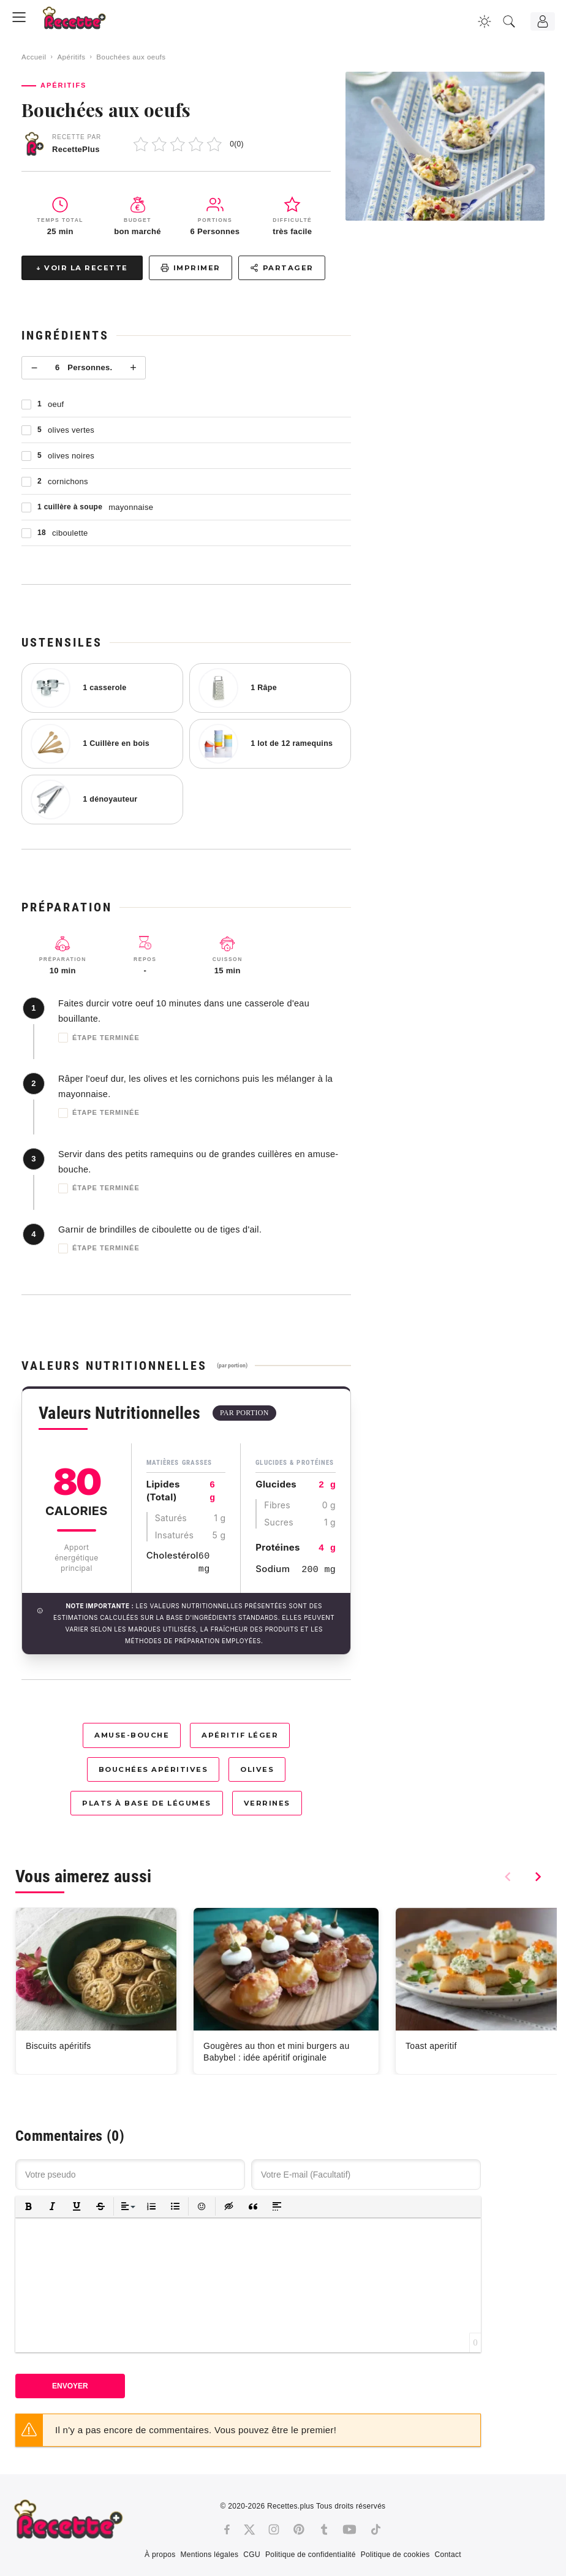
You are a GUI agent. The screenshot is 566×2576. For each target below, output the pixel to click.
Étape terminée (99, 1038)
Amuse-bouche (131, 1735)
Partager (282, 268)
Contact (447, 2554)
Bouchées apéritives (153, 1769)
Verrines (267, 1803)
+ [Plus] (133, 368)
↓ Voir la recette (82, 268)
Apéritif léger (240, 1735)
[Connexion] (542, 21)
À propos (160, 2554)
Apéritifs (71, 57)
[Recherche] (509, 21)
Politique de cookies (395, 2554)
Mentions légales (209, 2554)
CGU (251, 2554)
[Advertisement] (459, 378)
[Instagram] (274, 2529)
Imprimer (190, 268)
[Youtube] (349, 2529)
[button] (28, 2206)
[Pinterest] (299, 2529)
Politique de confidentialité (310, 2554)
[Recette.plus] (83, 21)
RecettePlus (76, 149)
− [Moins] (34, 368)
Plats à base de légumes (146, 1803)
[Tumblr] (324, 2529)
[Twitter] (249, 2529)
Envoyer (70, 2386)
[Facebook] (227, 2529)
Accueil (34, 57)
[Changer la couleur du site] (484, 21)
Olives (257, 1769)
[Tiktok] (376, 2529)
